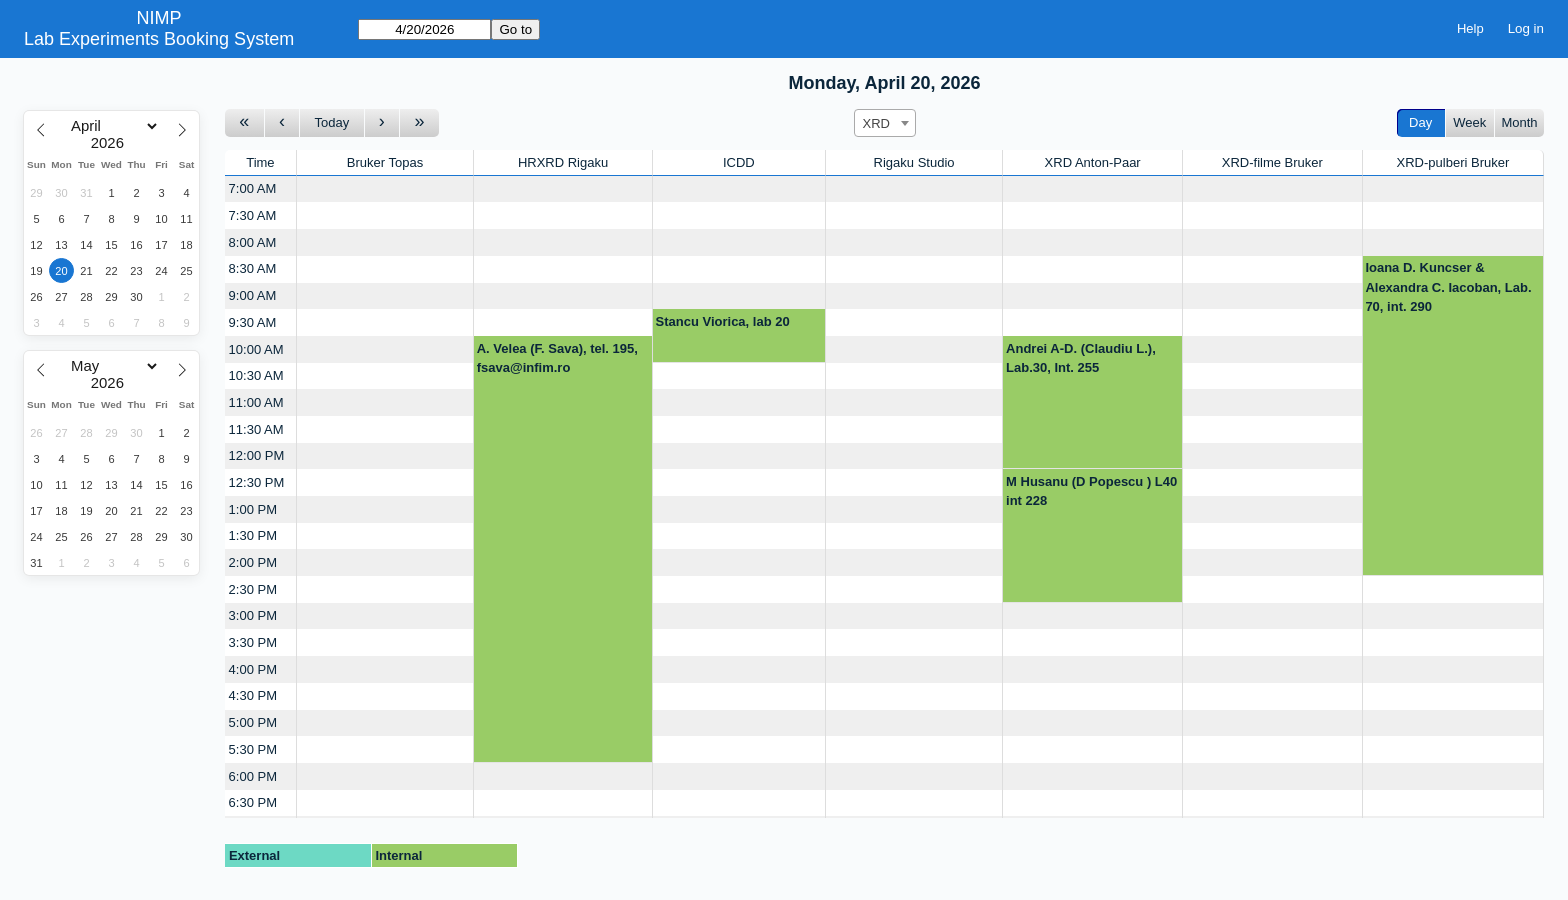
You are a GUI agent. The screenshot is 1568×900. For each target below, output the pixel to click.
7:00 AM (253, 188)
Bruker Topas (385, 162)
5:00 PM (253, 722)
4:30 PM (253, 695)
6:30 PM (253, 802)
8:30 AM (253, 268)
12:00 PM (257, 455)
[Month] (111, 126)
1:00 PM (253, 509)
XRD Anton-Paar (1093, 162)
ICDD (739, 162)
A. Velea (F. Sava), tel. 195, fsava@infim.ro (557, 358)
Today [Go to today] (332, 122)
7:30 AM (253, 215)
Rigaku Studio (914, 162)
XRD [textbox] (876, 123)
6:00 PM (253, 776)
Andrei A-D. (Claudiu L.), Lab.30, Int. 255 (1081, 358)
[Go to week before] (245, 123)
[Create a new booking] (385, 189)
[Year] (112, 143)
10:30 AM (256, 375)
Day (1420, 122)
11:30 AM (256, 429)
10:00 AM (256, 349)
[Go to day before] (283, 123)
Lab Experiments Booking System (159, 39)
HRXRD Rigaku (563, 162)
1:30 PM (253, 535)
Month (1519, 122)
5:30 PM (253, 749)
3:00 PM (253, 615)
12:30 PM (257, 482)
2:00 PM (253, 562)
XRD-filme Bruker (1272, 162)
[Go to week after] (419, 123)
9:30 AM (253, 322)
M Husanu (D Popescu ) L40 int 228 (1091, 491)
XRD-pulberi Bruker (1453, 162)
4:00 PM (253, 669)
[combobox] (885, 123)
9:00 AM (253, 295)
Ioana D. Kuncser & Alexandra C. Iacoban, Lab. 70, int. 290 (1448, 287)
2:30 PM (253, 589)
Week (1469, 122)
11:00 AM (256, 402)
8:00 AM (253, 242)
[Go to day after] (383, 123)
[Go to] (424, 29)
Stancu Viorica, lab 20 (723, 321)
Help (1470, 28)
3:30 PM (253, 642)
